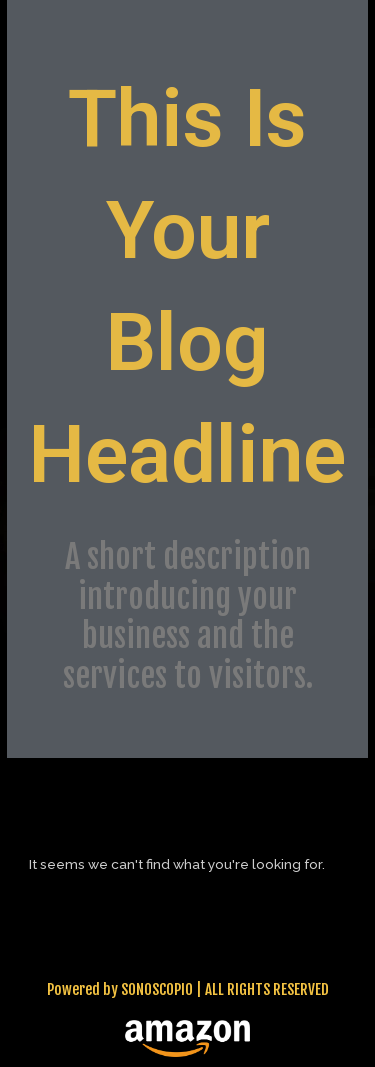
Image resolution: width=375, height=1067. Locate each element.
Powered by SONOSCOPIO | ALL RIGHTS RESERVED (188, 989)
